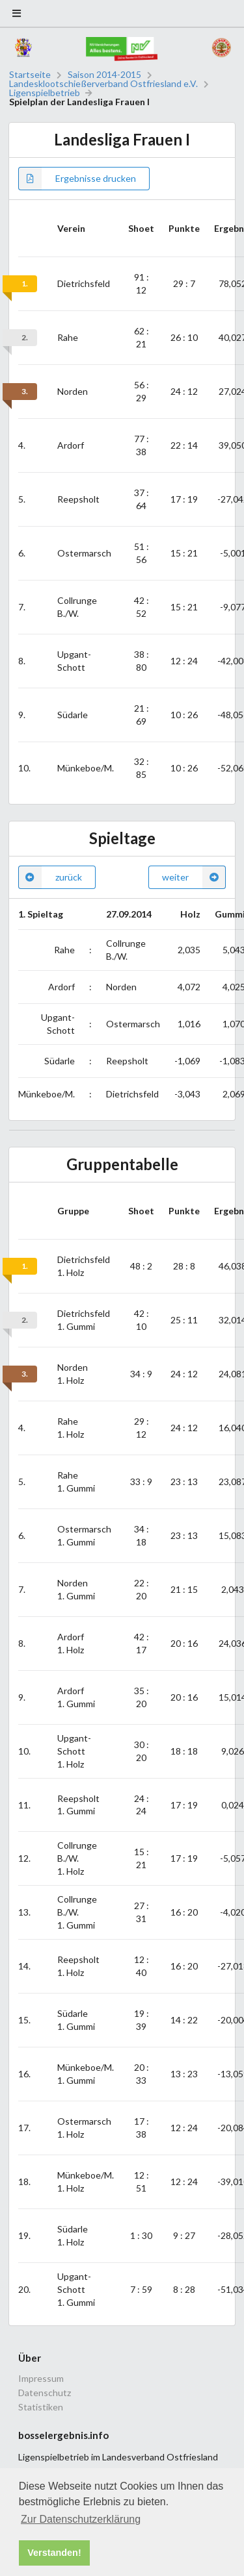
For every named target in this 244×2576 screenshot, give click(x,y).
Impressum (41, 2378)
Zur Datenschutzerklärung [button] (81, 2519)
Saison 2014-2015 (104, 74)
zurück (50, 877)
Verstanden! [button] (54, 2552)
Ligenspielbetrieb (44, 92)
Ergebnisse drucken (77, 178)
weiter (194, 877)
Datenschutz (44, 2392)
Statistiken (40, 2406)
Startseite (30, 74)
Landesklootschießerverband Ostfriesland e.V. (103, 83)
